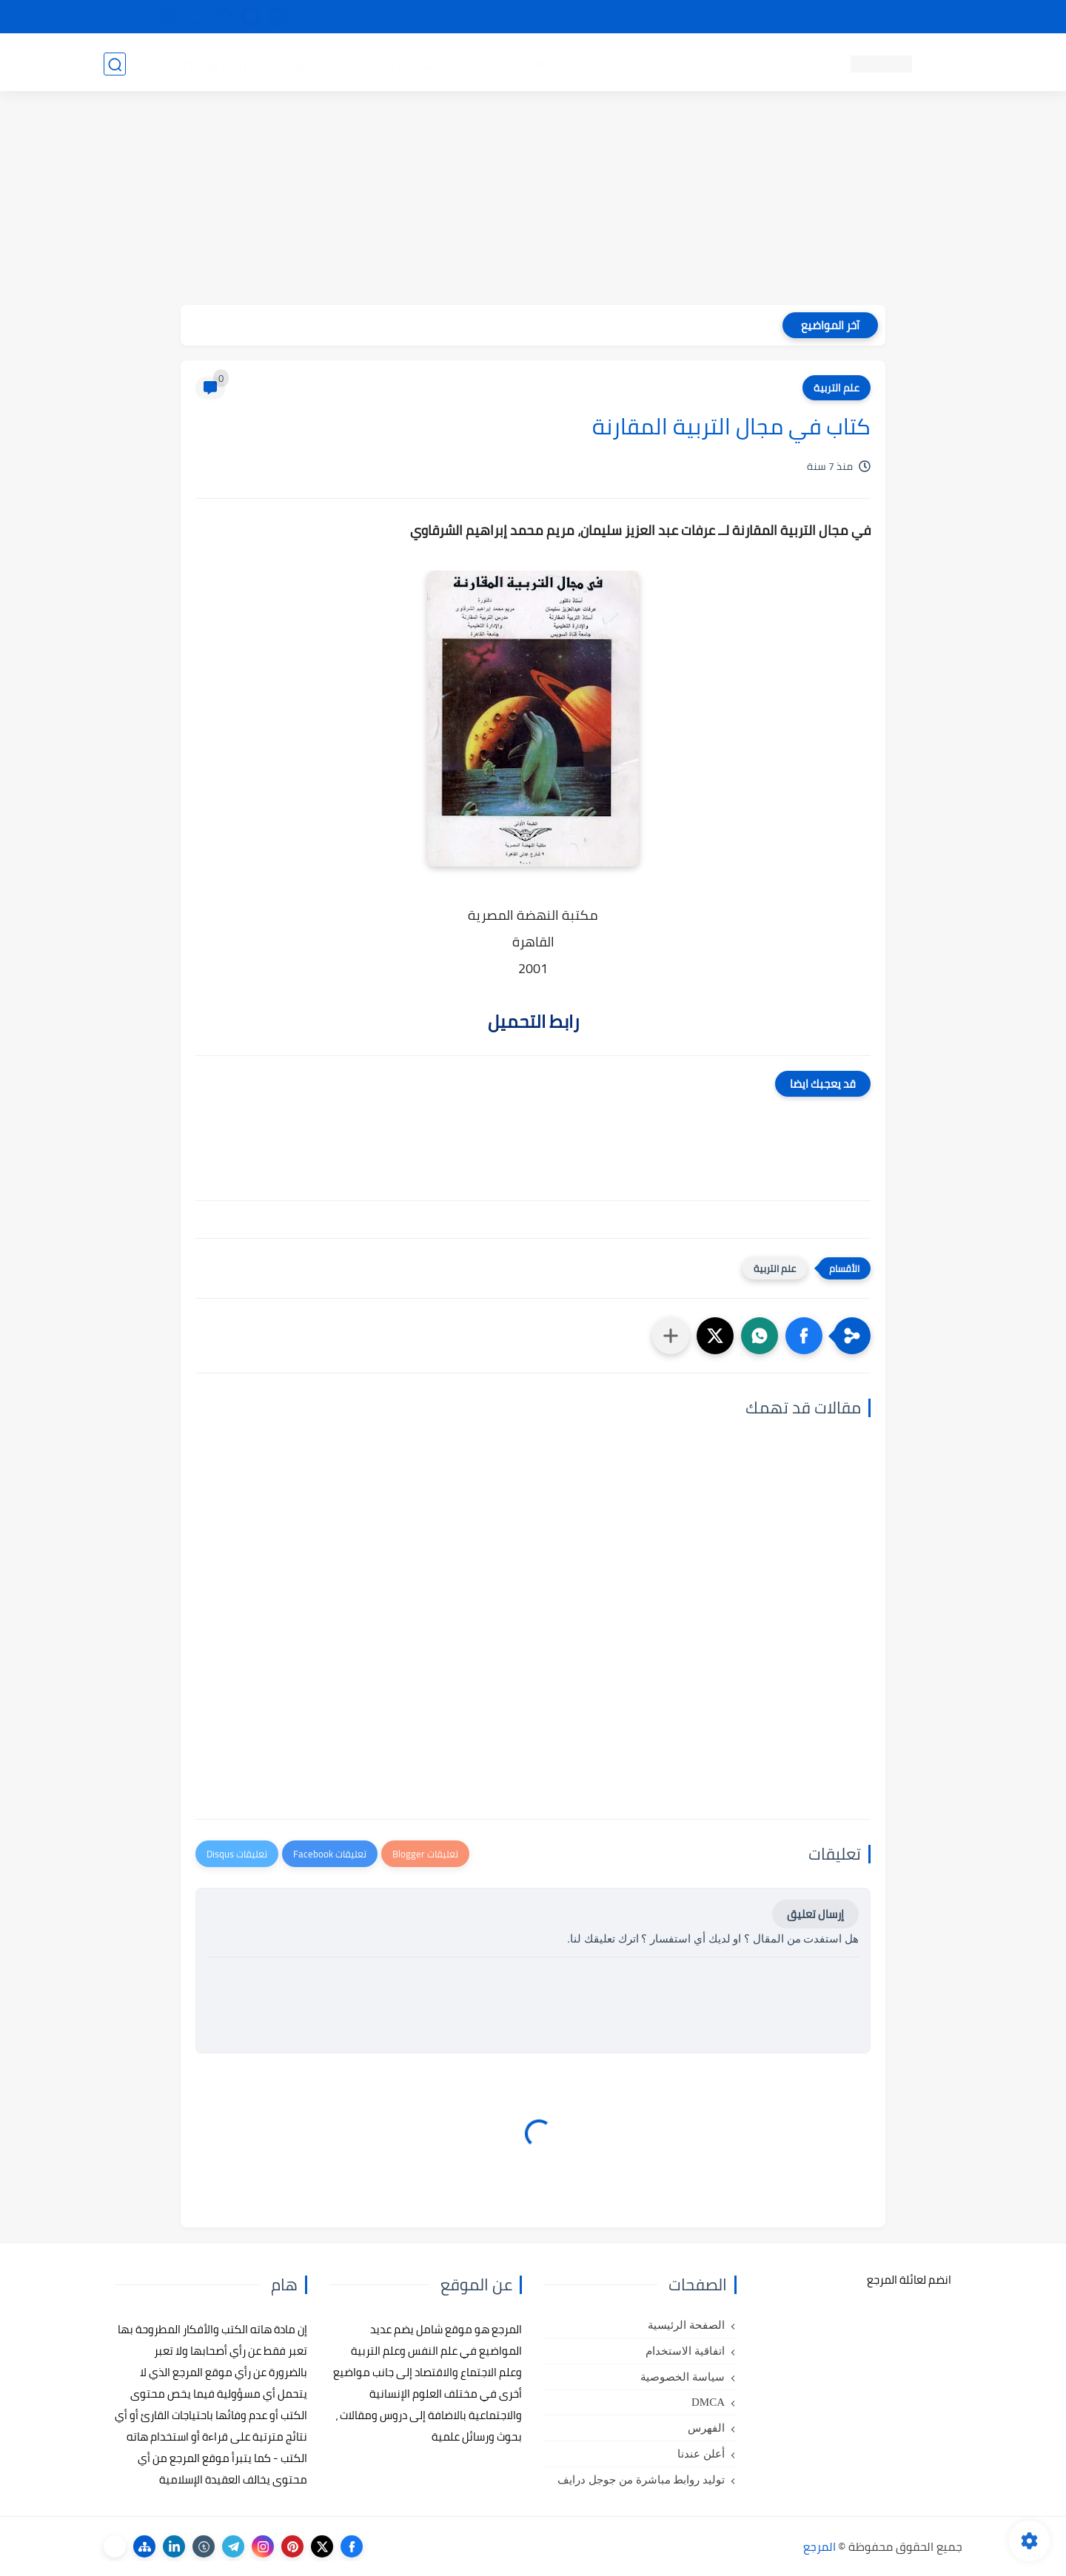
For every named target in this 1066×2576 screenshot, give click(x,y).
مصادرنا (698, 17)
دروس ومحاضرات (208, 63)
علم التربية (836, 387)
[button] (803, 1335)
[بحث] (115, 64)
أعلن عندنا (701, 2454)
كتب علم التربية (642, 63)
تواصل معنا (932, 17)
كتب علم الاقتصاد (448, 63)
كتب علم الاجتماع (547, 63)
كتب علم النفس (733, 63)
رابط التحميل (533, 1021)
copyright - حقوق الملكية (494, 17)
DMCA (708, 2402)
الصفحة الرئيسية (686, 2325)
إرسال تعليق (815, 1914)
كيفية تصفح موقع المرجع (833, 17)
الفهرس (706, 2428)
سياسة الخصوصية (682, 2377)
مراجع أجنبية (294, 63)
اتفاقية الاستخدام (685, 2351)
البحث (746, 17)
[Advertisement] (533, 201)
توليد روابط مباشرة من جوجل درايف (641, 2480)
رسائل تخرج (365, 63)
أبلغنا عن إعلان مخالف (616, 17)
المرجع (819, 2546)
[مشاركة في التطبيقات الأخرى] (670, 1335)
